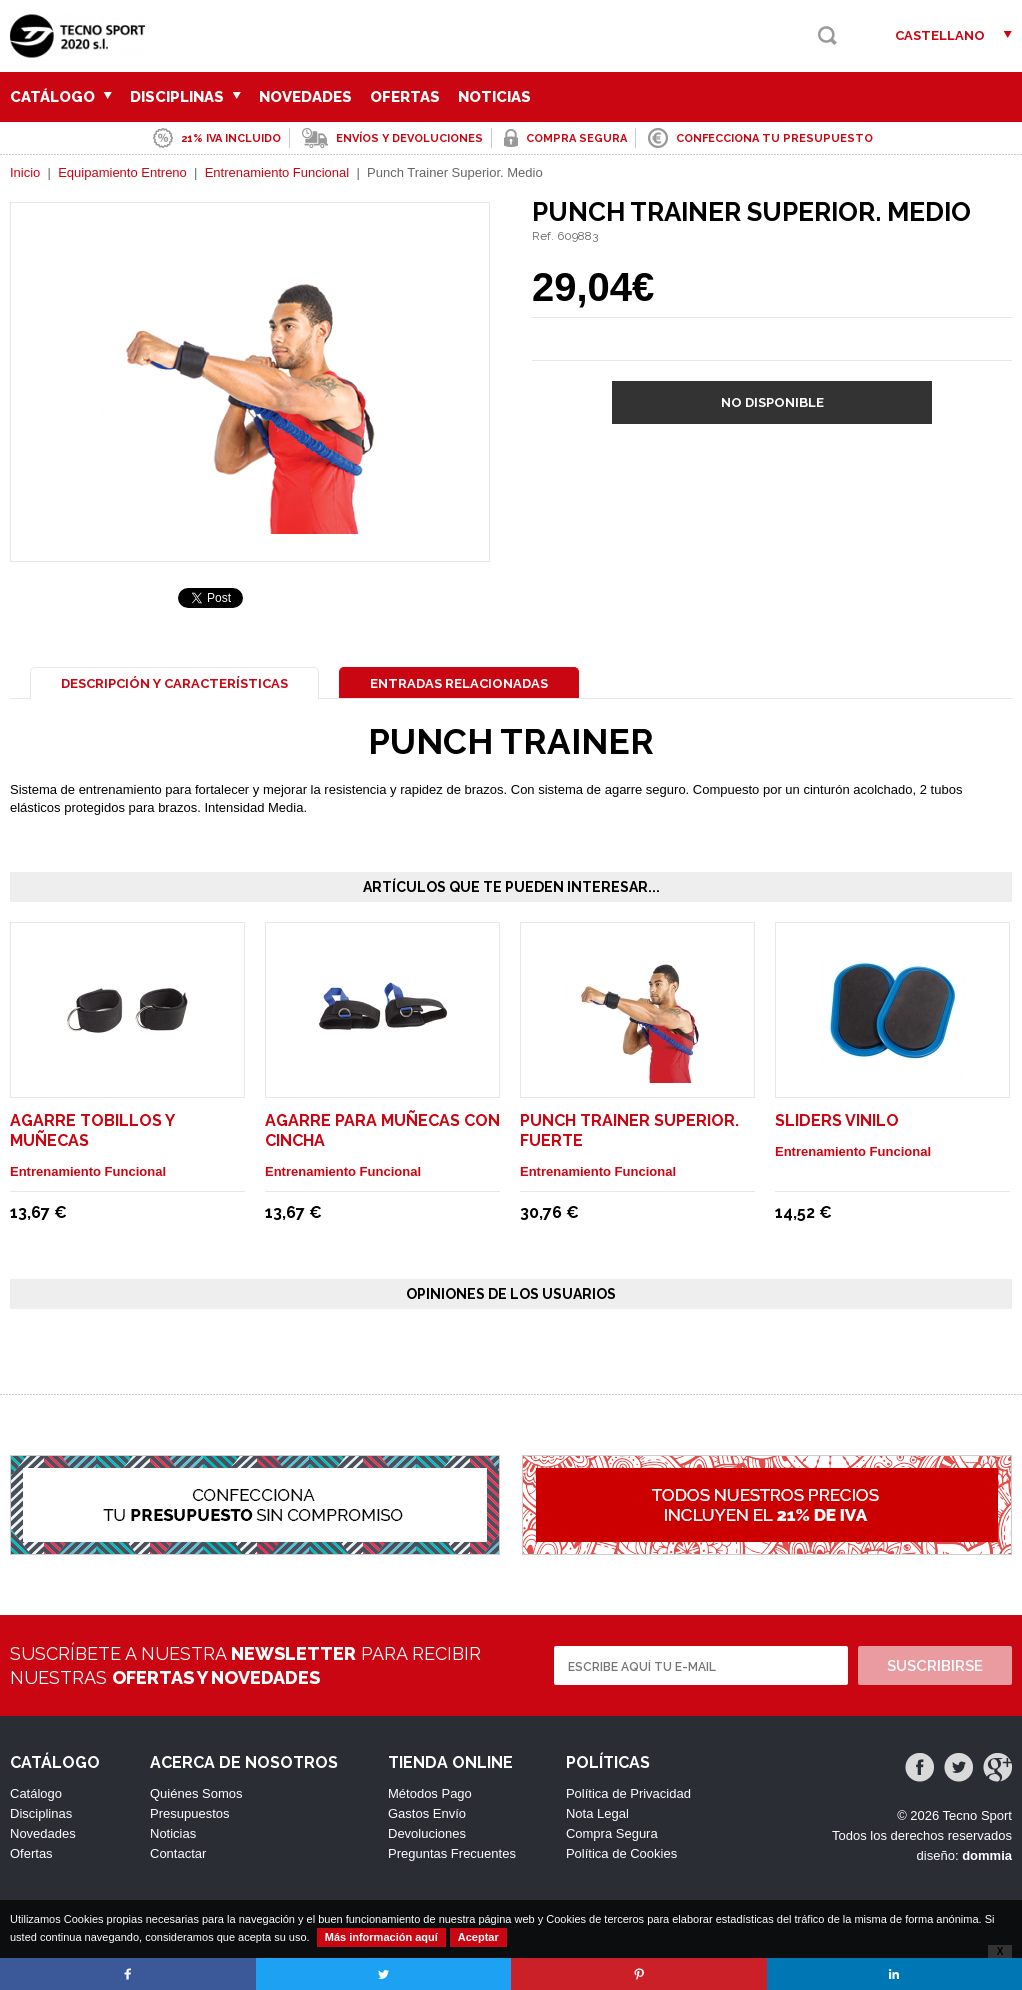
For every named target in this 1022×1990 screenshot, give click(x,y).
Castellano (940, 35)
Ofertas (405, 97)
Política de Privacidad (628, 1793)
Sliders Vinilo (837, 1120)
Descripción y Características (174, 683)
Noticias (494, 97)
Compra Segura (612, 1833)
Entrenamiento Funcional (277, 172)
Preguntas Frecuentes (452, 1853)
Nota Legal (597, 1813)
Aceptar (478, 1937)
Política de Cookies (621, 1853)
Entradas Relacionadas (459, 683)
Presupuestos (190, 1813)
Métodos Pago (430, 1793)
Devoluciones (427, 1833)
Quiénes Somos (196, 1793)
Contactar (178, 1853)
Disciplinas (185, 97)
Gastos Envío (427, 1813)
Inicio (25, 172)
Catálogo (61, 97)
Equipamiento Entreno (122, 172)
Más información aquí (381, 1937)
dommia (987, 1855)
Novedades (305, 97)
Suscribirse (935, 1666)
